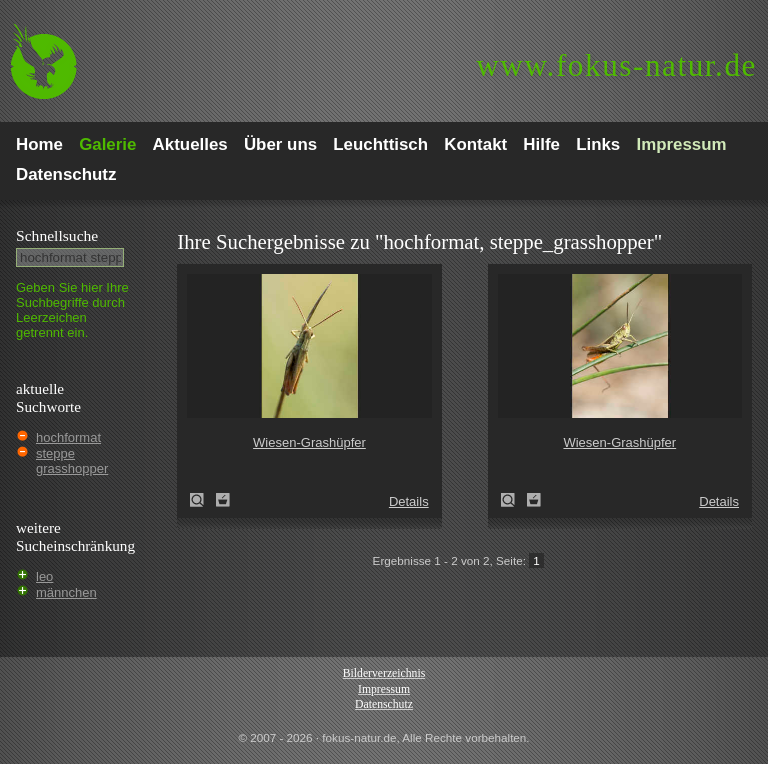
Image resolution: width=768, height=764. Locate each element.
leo (44, 576)
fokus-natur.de (616, 65)
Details (409, 501)
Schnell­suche (57, 235)
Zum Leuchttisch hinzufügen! (223, 500)
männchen (66, 592)
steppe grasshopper (72, 461)
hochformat (68, 437)
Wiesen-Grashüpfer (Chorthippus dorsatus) (203, 500)
